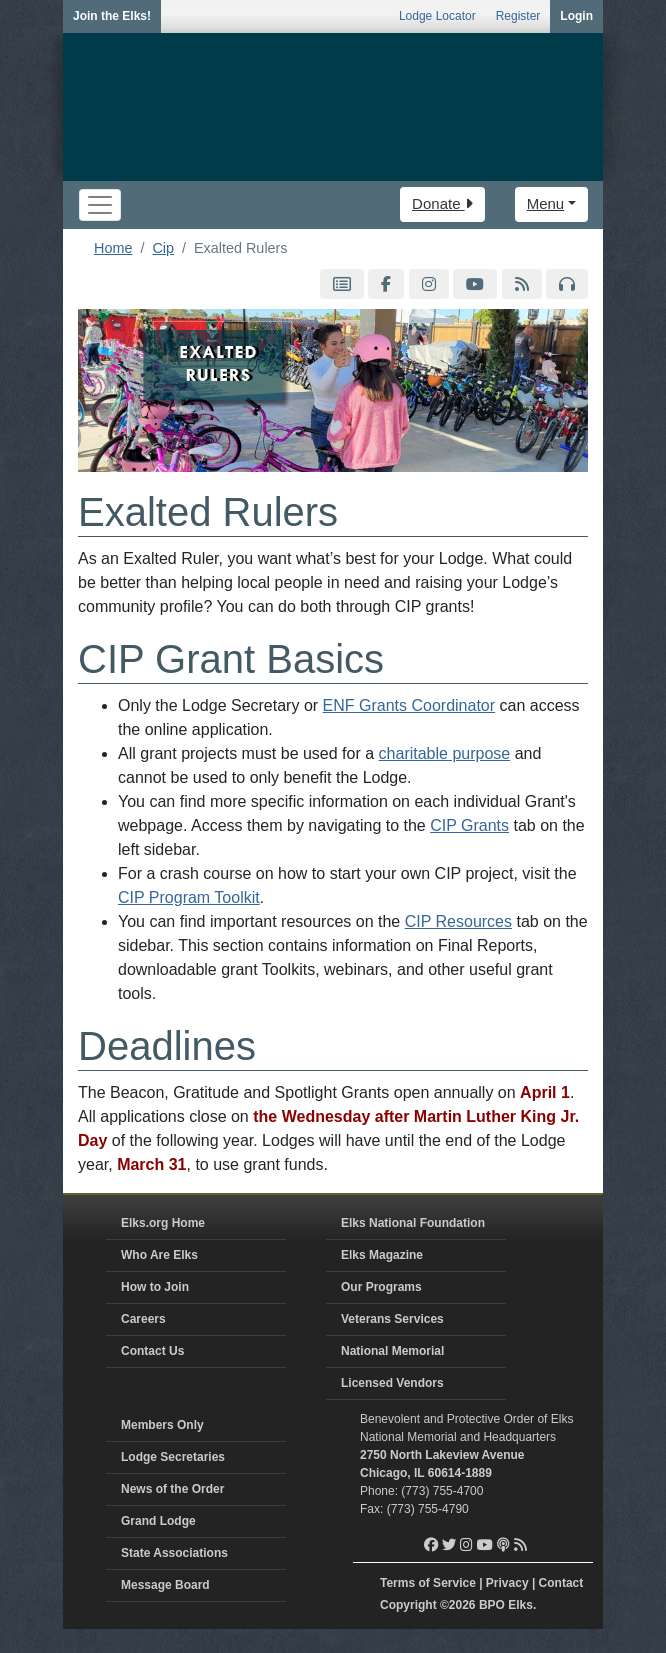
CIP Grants (469, 825)
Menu (546, 203)
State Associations (174, 1553)
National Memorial (392, 1351)
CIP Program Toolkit (189, 897)
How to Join (155, 1287)
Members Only (162, 1425)
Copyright (408, 1605)
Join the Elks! (112, 16)
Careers (143, 1319)
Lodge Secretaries (173, 1457)
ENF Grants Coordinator (409, 705)
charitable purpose (445, 753)
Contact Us (152, 1351)
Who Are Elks (159, 1255)
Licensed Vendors (392, 1383)
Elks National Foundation (413, 1223)
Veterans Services (392, 1319)
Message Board (165, 1585)
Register (518, 16)
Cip (163, 248)
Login (576, 16)
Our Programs (381, 1287)
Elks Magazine (382, 1255)
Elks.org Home (163, 1223)
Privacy (507, 1583)
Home (113, 248)
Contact (561, 1583)
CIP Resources (458, 921)
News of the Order (172, 1489)
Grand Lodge (158, 1521)
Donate (442, 203)
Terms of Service (428, 1583)
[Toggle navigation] (100, 205)
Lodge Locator (437, 16)
